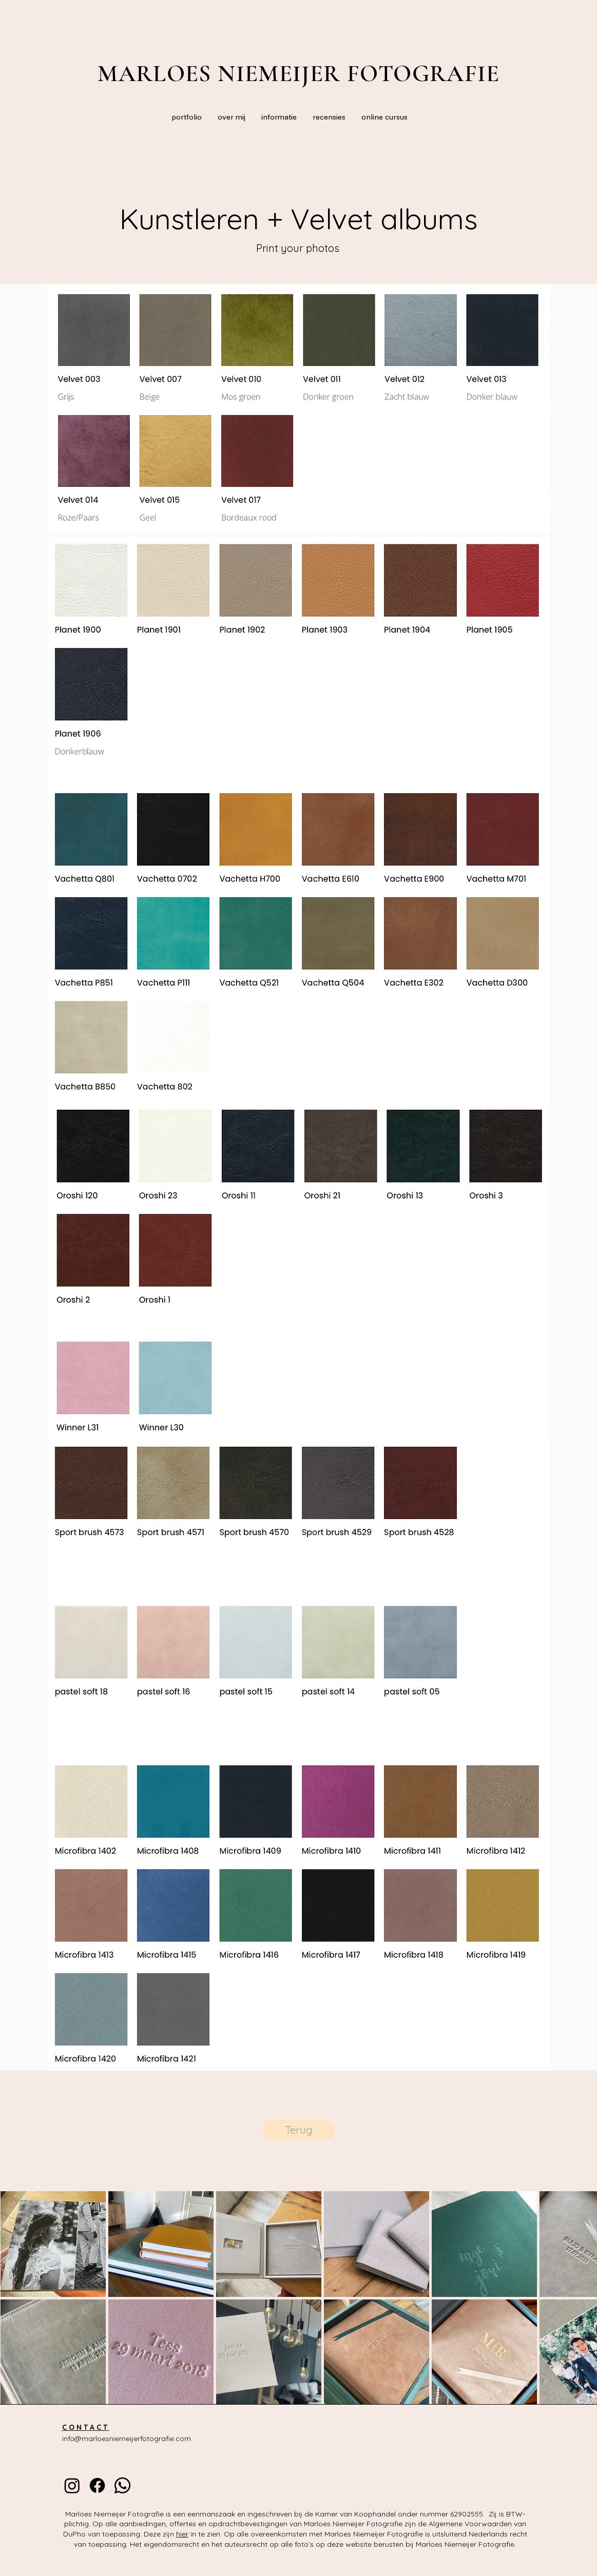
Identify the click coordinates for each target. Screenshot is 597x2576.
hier (182, 2534)
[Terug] (298, 2130)
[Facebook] (97, 2485)
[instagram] (72, 2485)
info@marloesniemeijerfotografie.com (126, 2438)
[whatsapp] (122, 2485)
